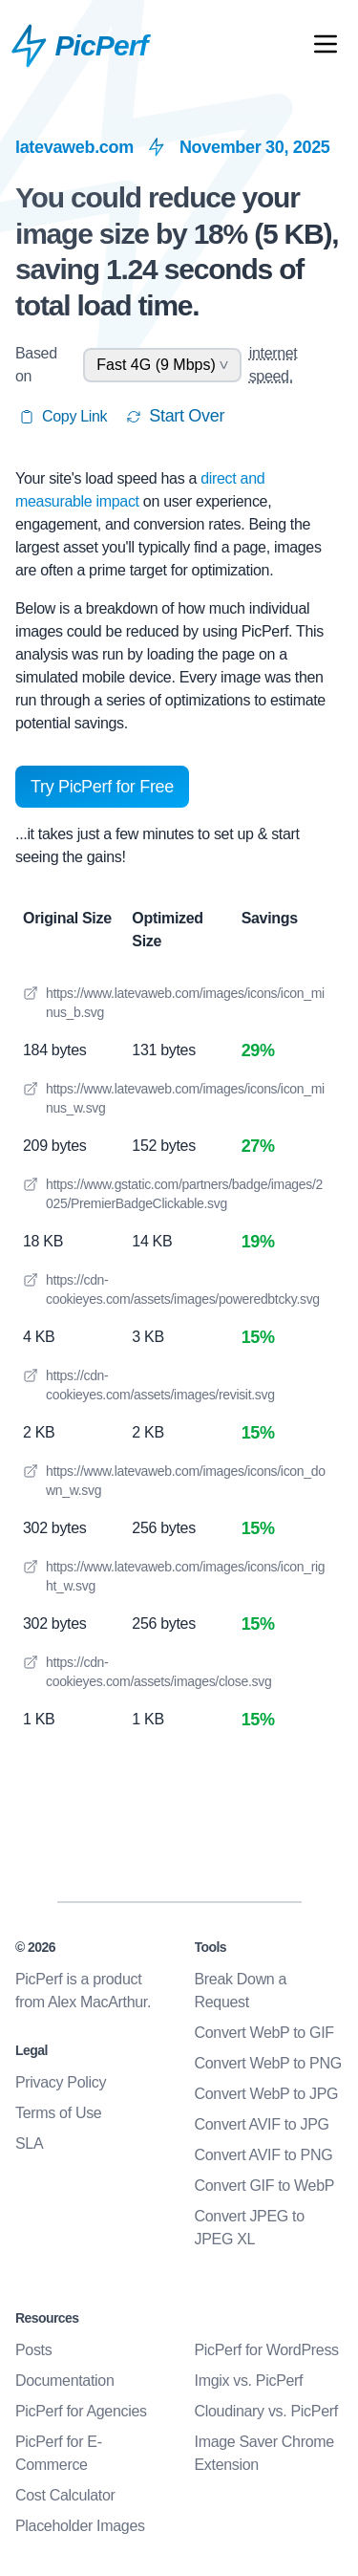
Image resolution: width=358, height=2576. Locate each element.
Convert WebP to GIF (264, 2032)
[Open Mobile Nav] (326, 48)
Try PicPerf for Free (102, 786)
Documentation (64, 2380)
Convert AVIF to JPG (262, 2124)
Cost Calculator (65, 2495)
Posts (33, 2350)
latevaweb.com (74, 147)
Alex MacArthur (97, 2002)
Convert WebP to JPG (267, 2094)
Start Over (175, 415)
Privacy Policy (60, 2082)
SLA (29, 2143)
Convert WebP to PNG (268, 2063)
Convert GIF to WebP (265, 2185)
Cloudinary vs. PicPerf (266, 2411)
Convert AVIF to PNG (264, 2155)
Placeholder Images (80, 2526)
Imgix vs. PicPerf (249, 2380)
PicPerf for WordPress (267, 2350)
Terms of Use (58, 2113)
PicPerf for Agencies (81, 2411)
